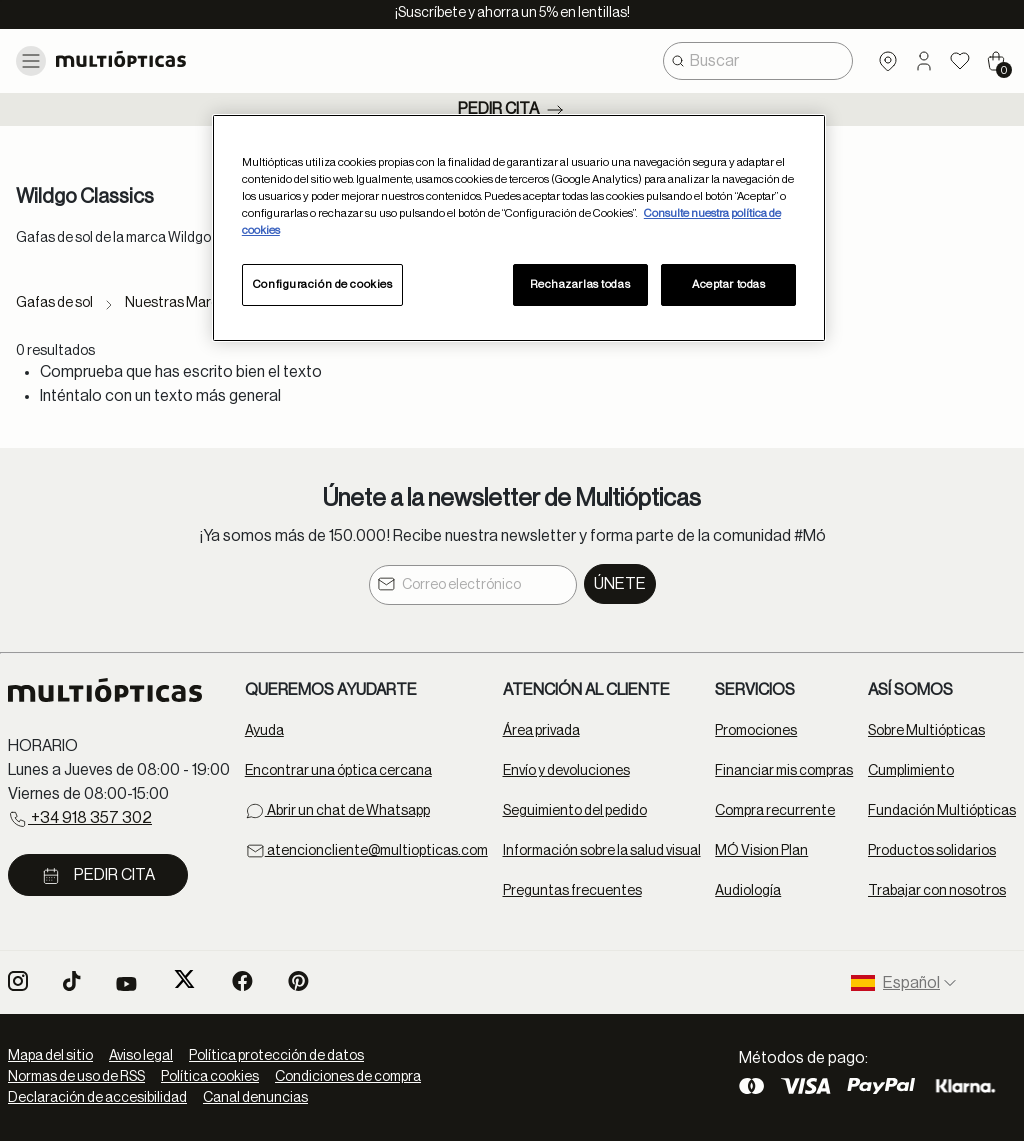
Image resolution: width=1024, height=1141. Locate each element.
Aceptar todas (728, 284)
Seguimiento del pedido (575, 811)
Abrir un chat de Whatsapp (337, 811)
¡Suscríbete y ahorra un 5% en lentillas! (512, 13)
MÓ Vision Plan (761, 851)
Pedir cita (512, 110)
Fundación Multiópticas (942, 811)
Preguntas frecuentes (572, 891)
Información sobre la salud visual (602, 851)
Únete (620, 584)
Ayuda (264, 731)
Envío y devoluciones (566, 771)
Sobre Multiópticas (926, 731)
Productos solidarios (932, 851)
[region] (519, 228)
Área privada (541, 731)
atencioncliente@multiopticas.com (366, 851)
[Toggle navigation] (31, 61)
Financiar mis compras (784, 771)
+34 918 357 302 (80, 819)
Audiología (748, 891)
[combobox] (758, 61)
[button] (924, 61)
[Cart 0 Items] (996, 61)
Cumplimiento (911, 771)
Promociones (756, 731)
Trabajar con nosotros (937, 891)
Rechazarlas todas (580, 284)
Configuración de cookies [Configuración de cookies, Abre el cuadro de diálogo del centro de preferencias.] (323, 284)
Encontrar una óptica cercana (338, 771)
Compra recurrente (775, 811)
